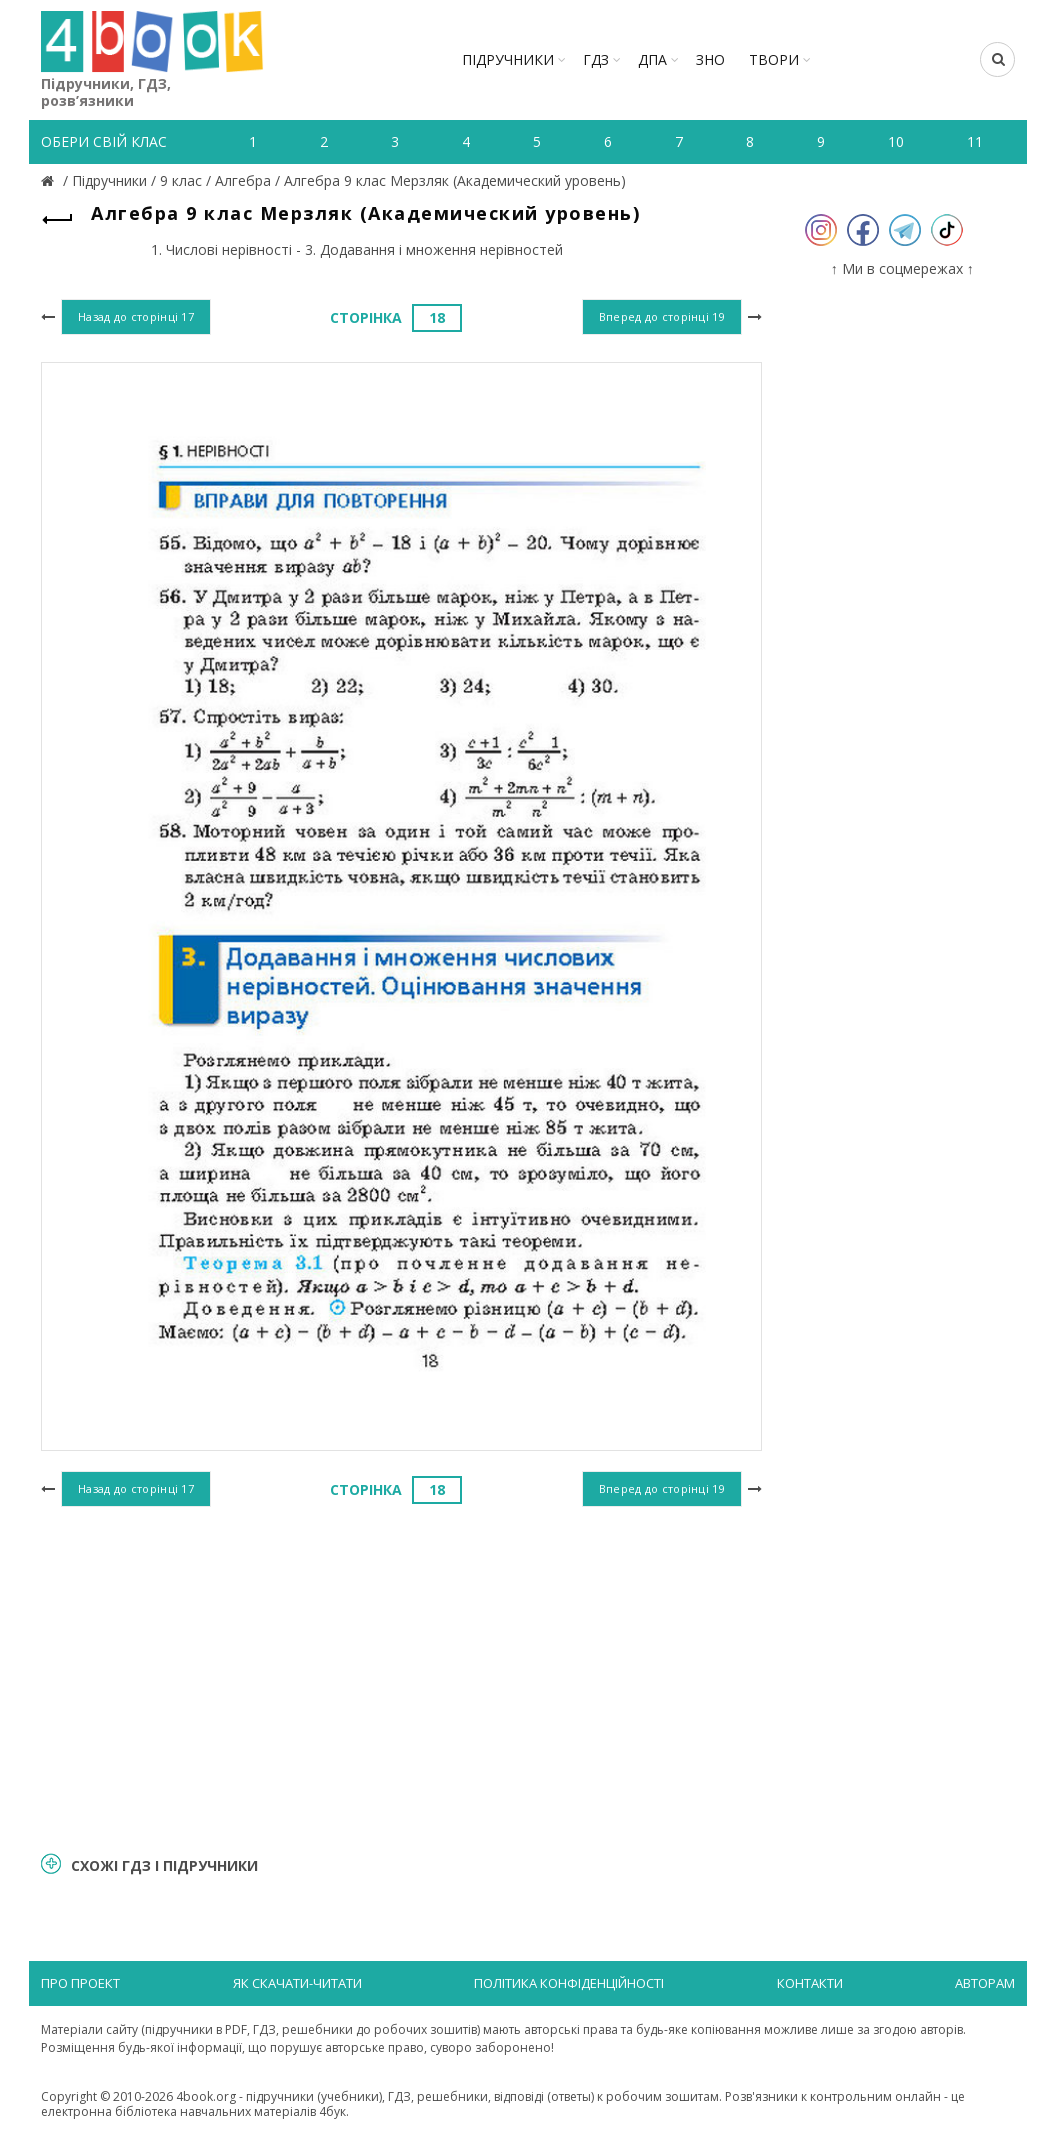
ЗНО (710, 59)
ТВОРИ (774, 59)
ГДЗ (596, 59)
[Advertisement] (401, 1676)
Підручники (508, 59)
